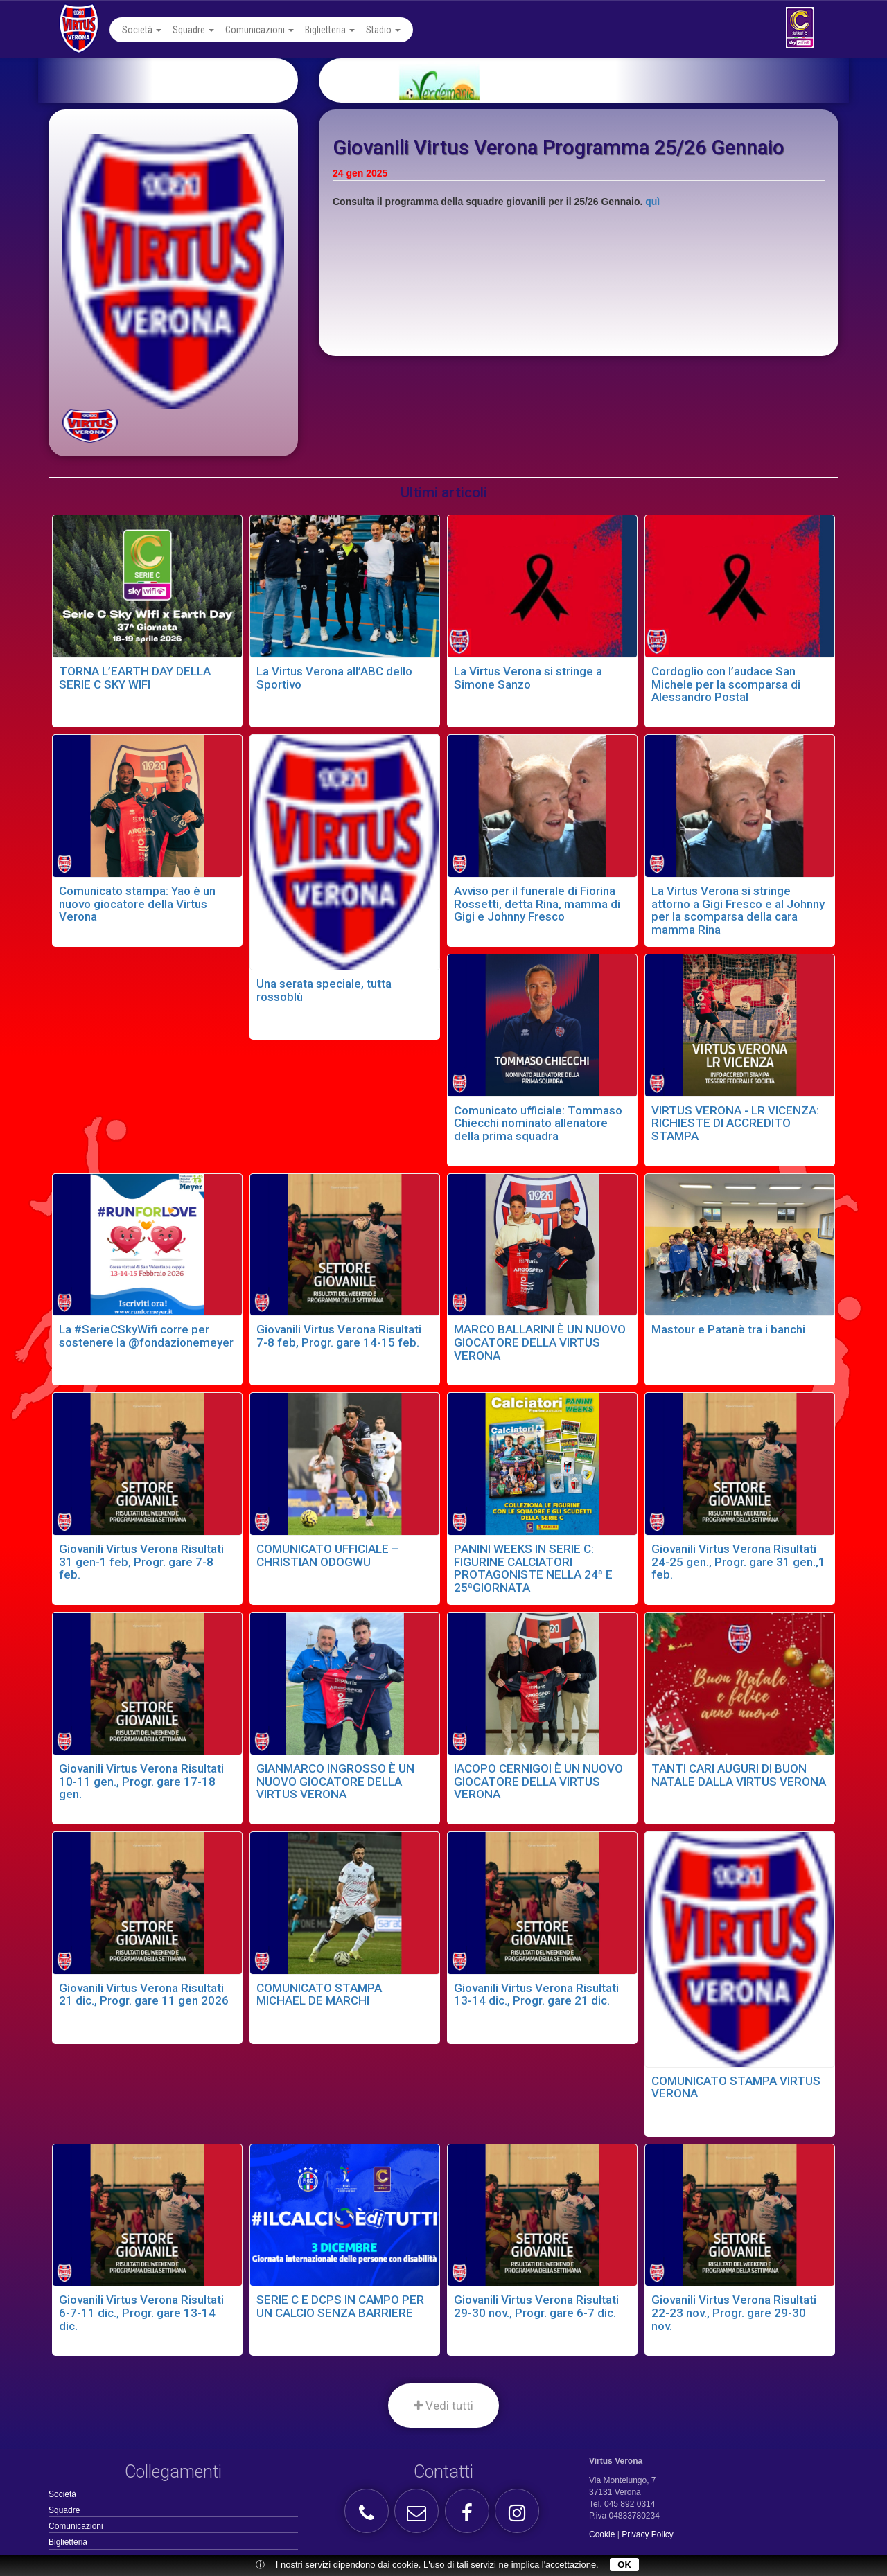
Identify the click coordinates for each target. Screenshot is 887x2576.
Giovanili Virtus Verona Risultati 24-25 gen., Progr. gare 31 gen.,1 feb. (738, 1561)
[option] (600, 80)
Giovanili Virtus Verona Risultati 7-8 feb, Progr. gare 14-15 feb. (338, 1335)
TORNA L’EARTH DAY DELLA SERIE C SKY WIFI (135, 677)
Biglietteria (330, 29)
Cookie (602, 2534)
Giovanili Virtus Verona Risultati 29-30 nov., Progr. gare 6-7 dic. (536, 2306)
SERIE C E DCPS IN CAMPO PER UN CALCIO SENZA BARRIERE (340, 2306)
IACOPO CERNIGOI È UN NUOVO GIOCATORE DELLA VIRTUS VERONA (538, 1781)
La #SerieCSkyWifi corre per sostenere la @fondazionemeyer (146, 1335)
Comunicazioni (259, 29)
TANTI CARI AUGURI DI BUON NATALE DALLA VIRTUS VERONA (738, 1774)
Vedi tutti (443, 2406)
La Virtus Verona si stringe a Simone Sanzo (528, 677)
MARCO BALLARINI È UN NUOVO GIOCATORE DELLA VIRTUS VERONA (540, 1342)
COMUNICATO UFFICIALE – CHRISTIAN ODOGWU (327, 1555)
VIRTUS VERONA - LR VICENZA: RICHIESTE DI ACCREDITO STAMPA (735, 1123)
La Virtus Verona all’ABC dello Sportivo (334, 677)
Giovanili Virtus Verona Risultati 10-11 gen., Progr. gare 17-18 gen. (141, 1781)
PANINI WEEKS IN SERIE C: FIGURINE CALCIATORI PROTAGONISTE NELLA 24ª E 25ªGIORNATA (533, 1568)
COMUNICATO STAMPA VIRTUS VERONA (735, 2087)
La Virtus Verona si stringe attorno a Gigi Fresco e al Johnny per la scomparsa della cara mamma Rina (738, 910)
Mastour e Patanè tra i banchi (728, 1329)
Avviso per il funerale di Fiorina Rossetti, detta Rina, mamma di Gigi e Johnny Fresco (537, 903)
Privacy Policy (648, 2534)
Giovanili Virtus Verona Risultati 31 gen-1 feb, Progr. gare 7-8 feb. (141, 1561)
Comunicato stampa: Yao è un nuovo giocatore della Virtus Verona (137, 903)
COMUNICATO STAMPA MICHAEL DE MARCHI (319, 1994)
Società (141, 29)
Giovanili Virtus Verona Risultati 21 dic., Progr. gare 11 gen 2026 (144, 1994)
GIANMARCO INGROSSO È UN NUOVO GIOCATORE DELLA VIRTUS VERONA (335, 1781)
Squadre (193, 29)
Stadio (383, 29)
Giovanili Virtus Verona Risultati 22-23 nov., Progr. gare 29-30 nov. (733, 2312)
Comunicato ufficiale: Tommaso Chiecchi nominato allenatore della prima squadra (538, 1123)
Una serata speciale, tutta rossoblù (324, 990)
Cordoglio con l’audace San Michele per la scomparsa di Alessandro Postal (725, 684)
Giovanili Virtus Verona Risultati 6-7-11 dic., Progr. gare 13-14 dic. (141, 2312)
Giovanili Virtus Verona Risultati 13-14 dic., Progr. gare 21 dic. (536, 1994)
